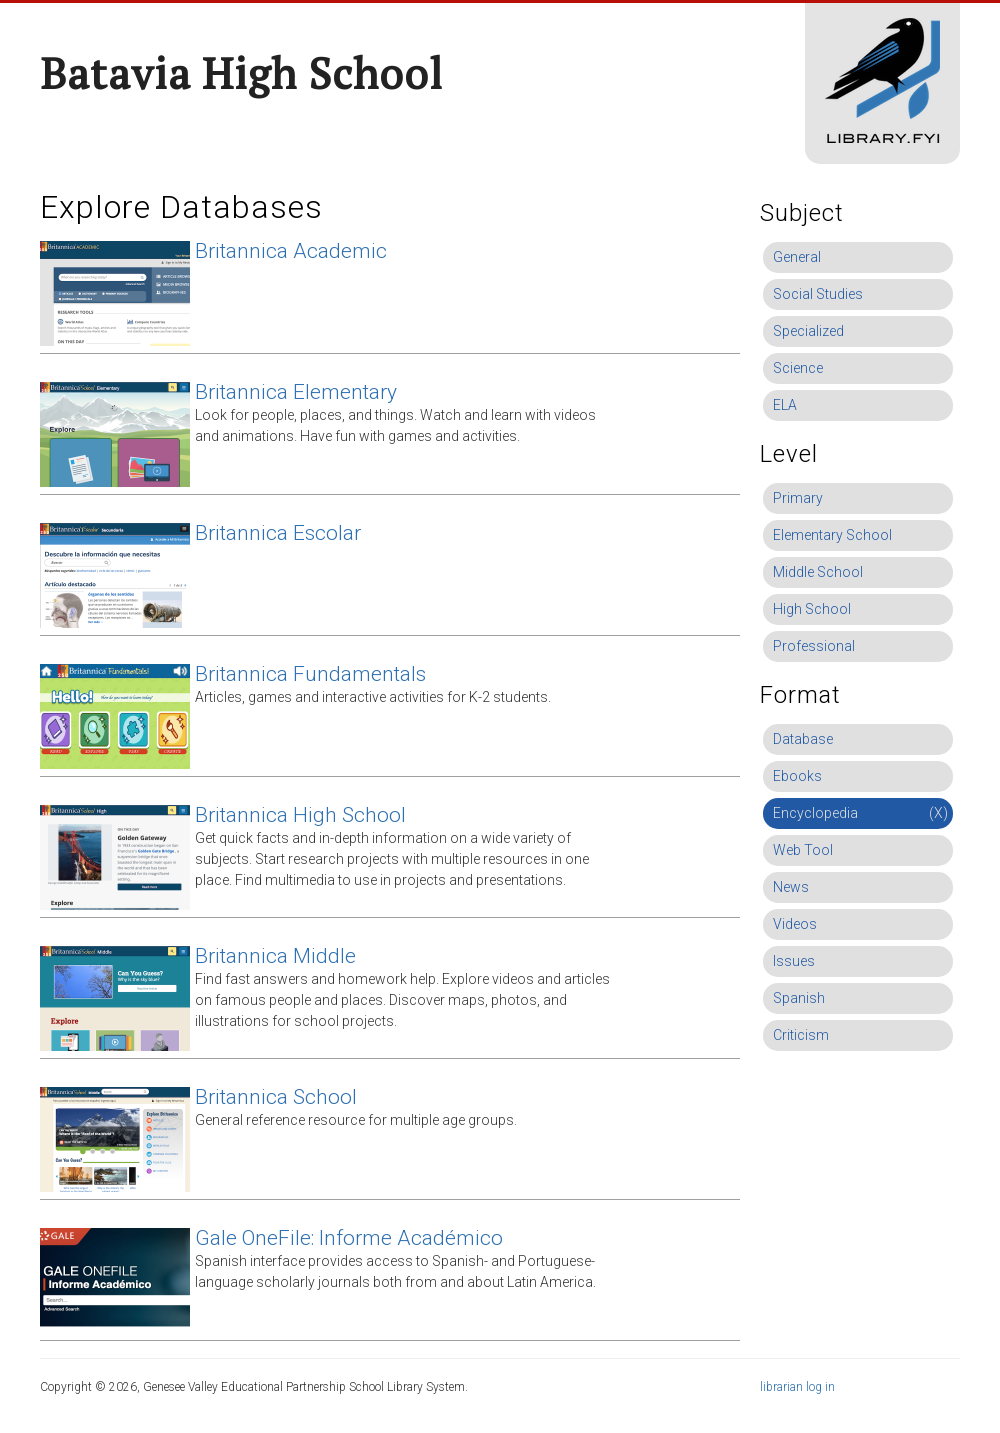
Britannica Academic (291, 251)
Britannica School (276, 1097)
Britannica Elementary (296, 392)
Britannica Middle (275, 956)
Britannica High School (300, 815)
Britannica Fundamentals (310, 674)
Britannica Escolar (278, 533)
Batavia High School (241, 73)
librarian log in (797, 1387)
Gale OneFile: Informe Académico (349, 1238)
